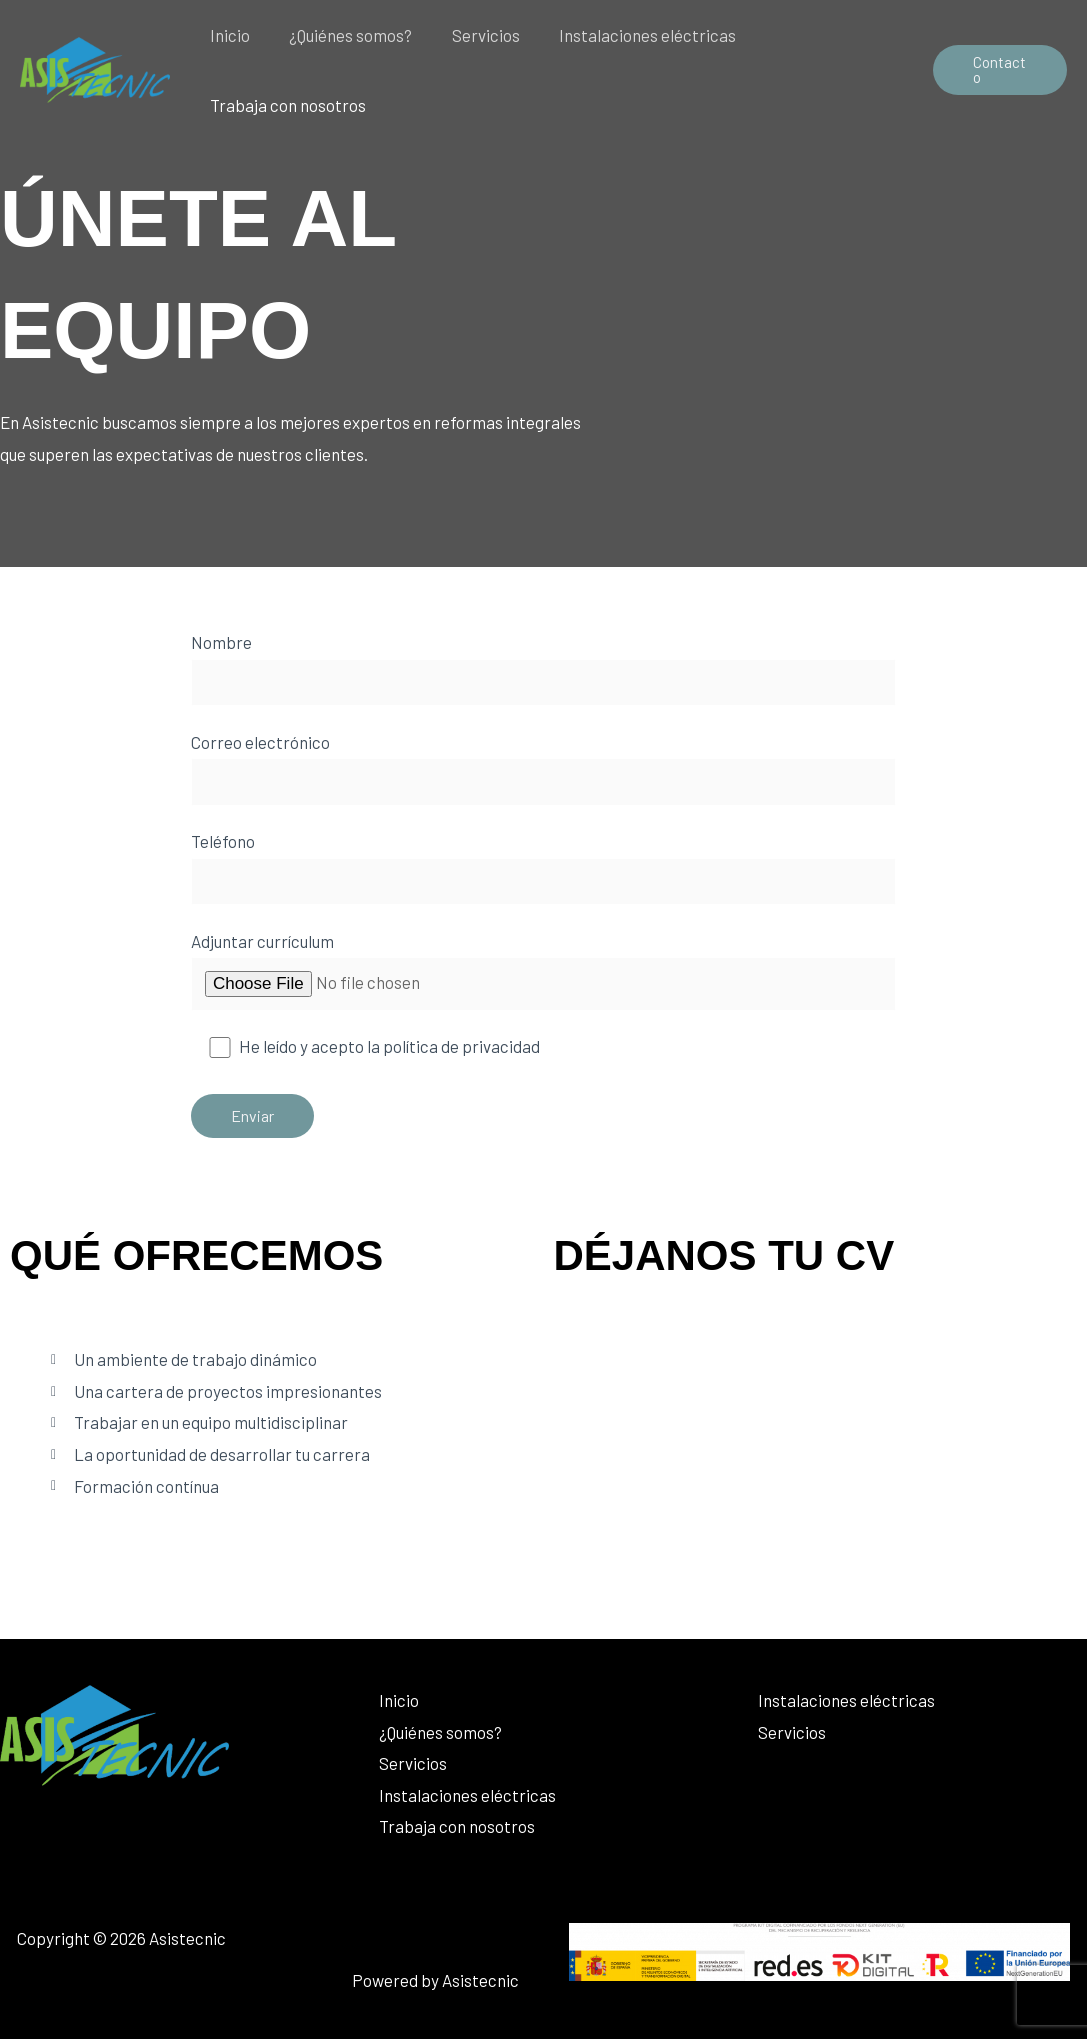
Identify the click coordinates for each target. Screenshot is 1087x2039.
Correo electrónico (543, 769)
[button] (998, 70)
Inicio (227, 35)
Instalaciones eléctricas (628, 35)
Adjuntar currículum (543, 971)
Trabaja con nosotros (285, 105)
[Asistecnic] (95, 67)
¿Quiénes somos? (342, 35)
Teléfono (543, 868)
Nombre (543, 669)
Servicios (472, 35)
